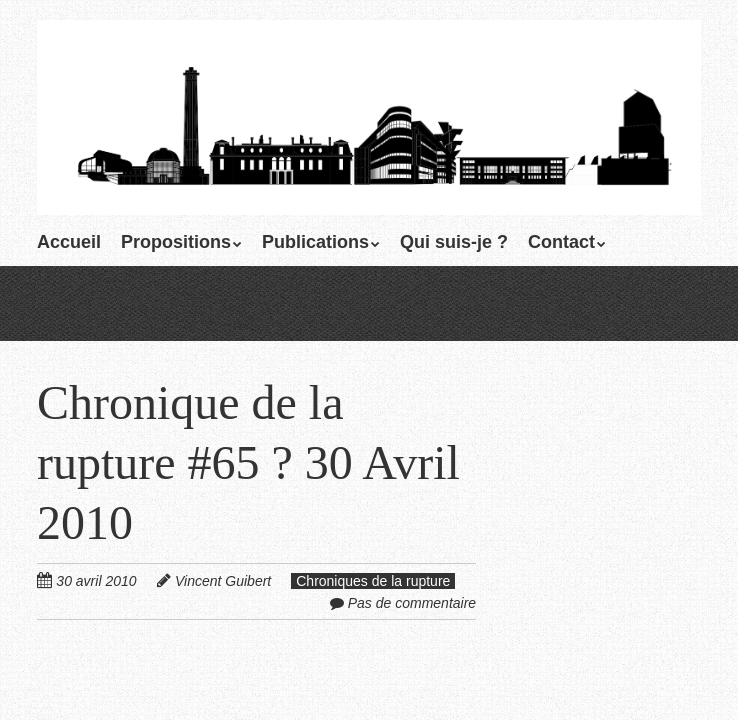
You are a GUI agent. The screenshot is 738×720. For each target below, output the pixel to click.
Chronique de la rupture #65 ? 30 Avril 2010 (248, 462)
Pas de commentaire (412, 603)
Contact (561, 242)
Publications (315, 242)
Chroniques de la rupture (373, 581)
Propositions (176, 242)
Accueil (69, 242)
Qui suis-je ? (454, 242)
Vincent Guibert (223, 581)
